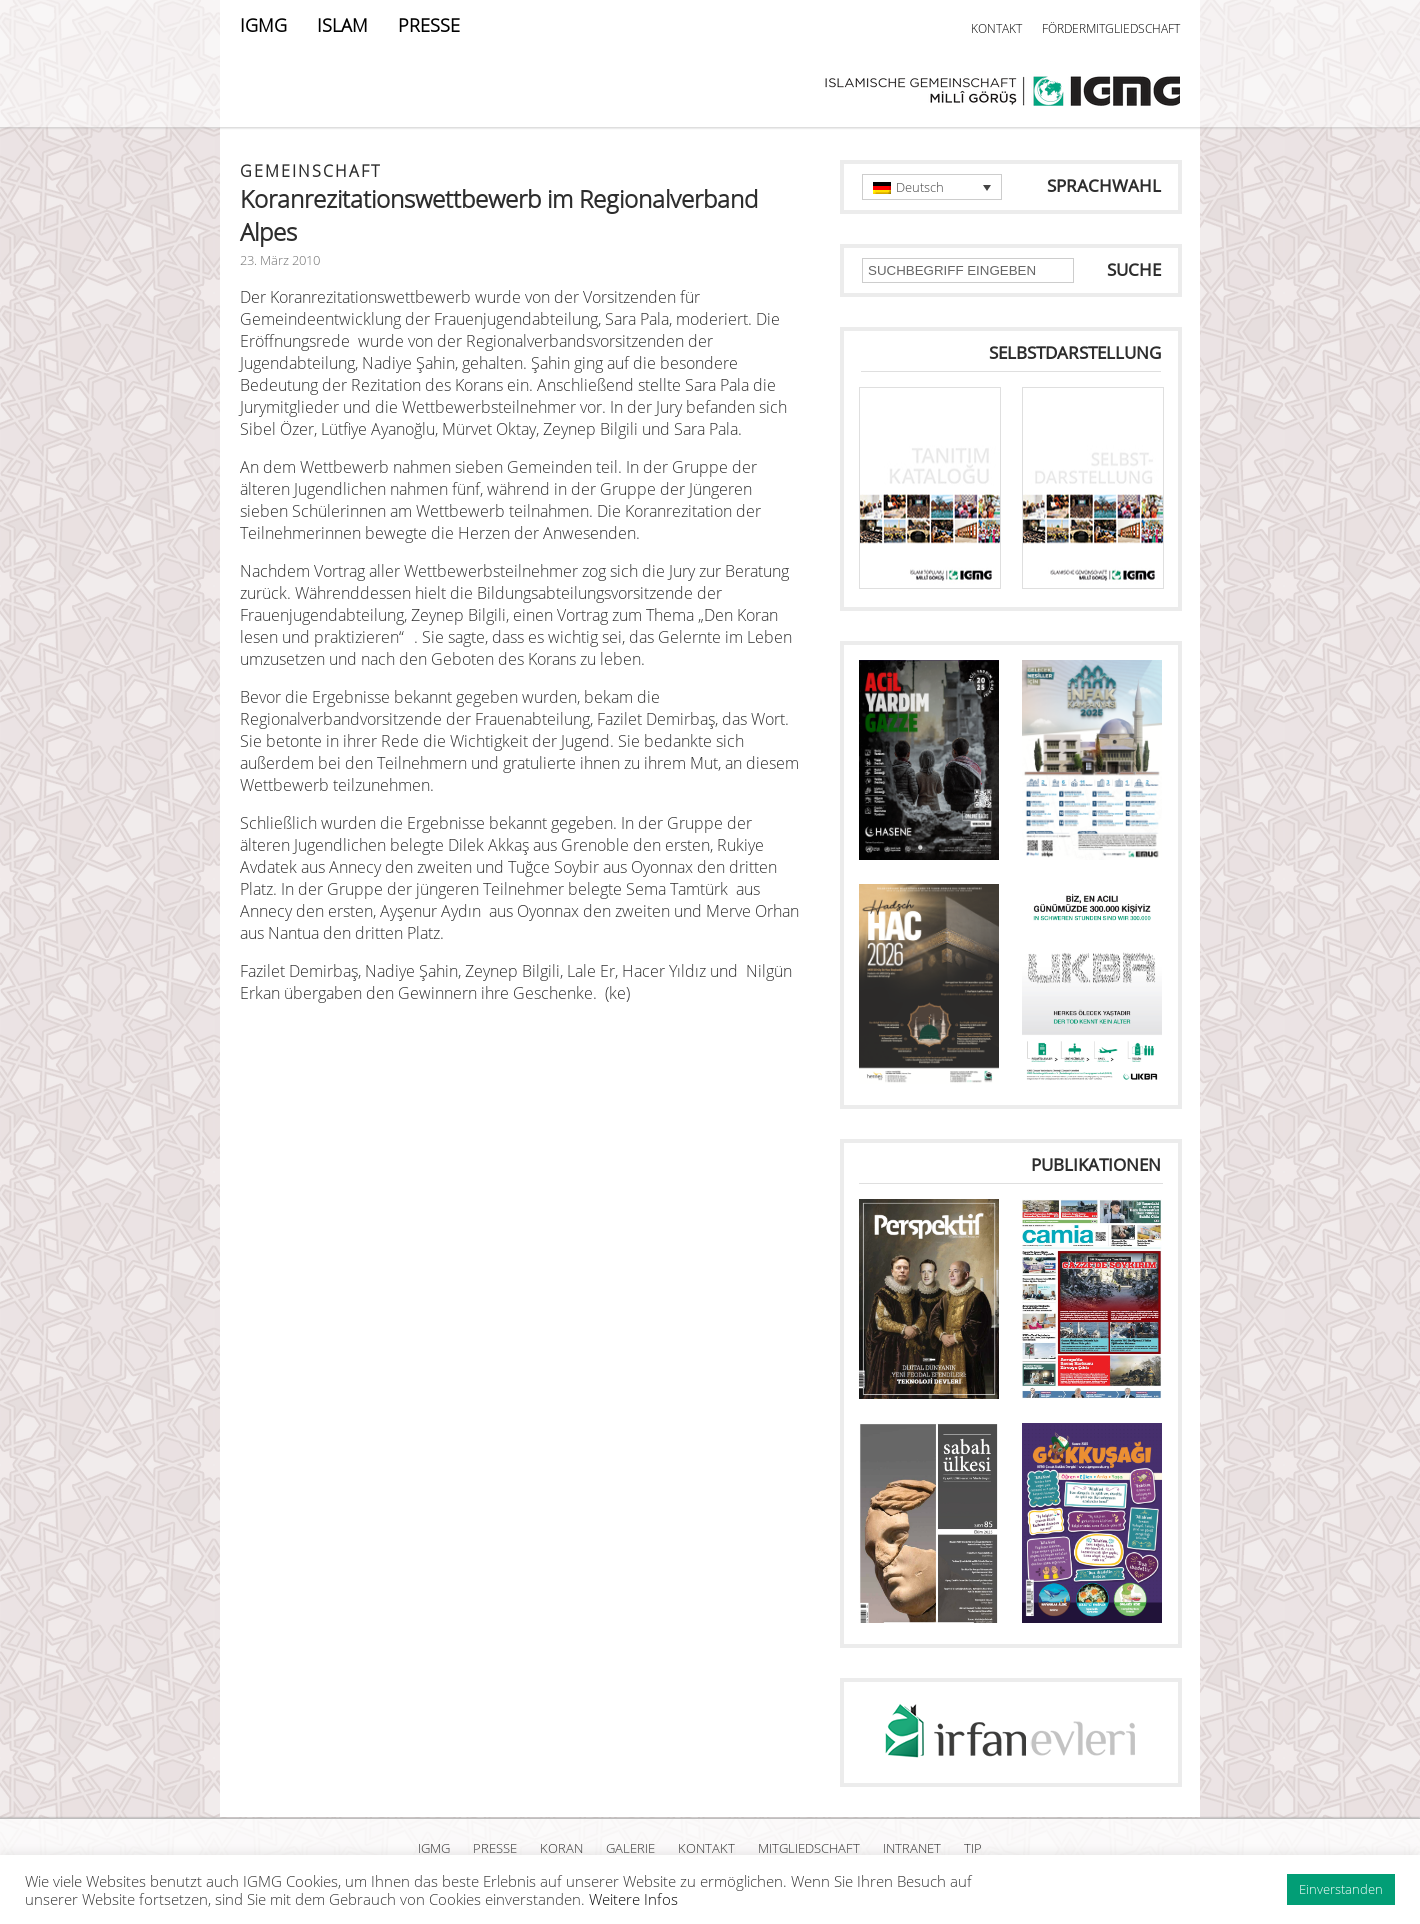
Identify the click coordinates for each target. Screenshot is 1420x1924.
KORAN (561, 1848)
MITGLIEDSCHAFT (809, 1848)
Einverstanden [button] (1341, 1889)
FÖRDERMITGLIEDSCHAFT (1111, 28)
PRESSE (429, 25)
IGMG (263, 25)
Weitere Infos (633, 1899)
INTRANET (912, 1848)
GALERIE (630, 1848)
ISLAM (342, 25)
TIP (973, 1848)
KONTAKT (996, 28)
